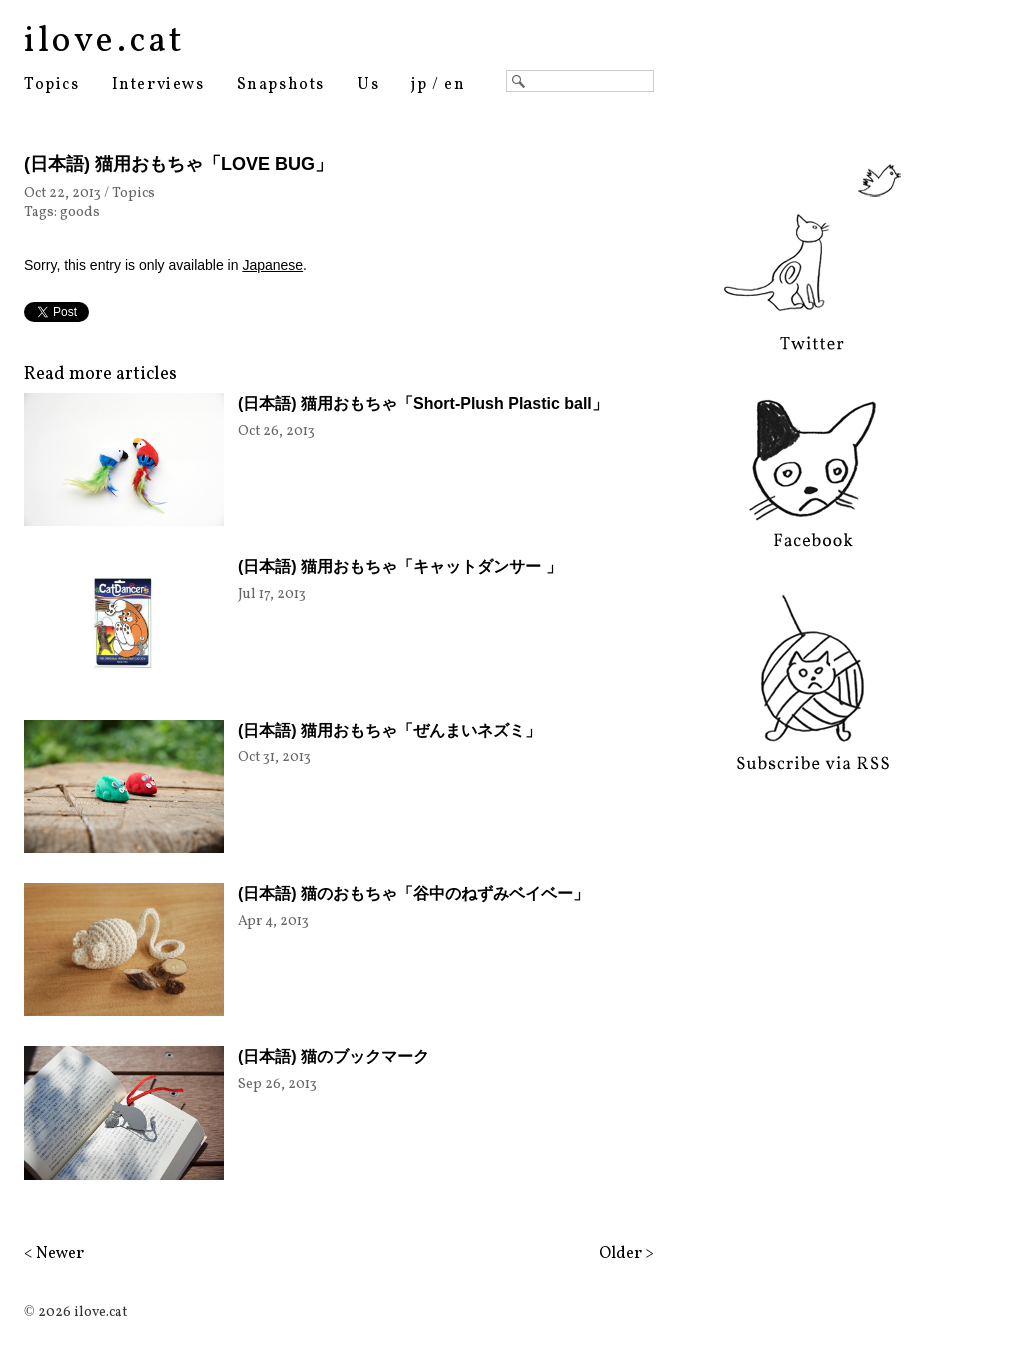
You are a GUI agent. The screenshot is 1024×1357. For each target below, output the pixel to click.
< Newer (54, 1254)
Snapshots (281, 85)
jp (419, 85)
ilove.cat (104, 42)
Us (368, 85)
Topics (52, 85)
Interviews (158, 85)
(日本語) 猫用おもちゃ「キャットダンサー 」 (400, 566)
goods (80, 212)
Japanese (272, 265)
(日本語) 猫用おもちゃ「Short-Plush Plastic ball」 (423, 403)
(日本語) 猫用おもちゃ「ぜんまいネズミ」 (389, 730)
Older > (626, 1254)
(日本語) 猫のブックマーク (333, 1056)
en (454, 85)
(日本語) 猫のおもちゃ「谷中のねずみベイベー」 (413, 893)
